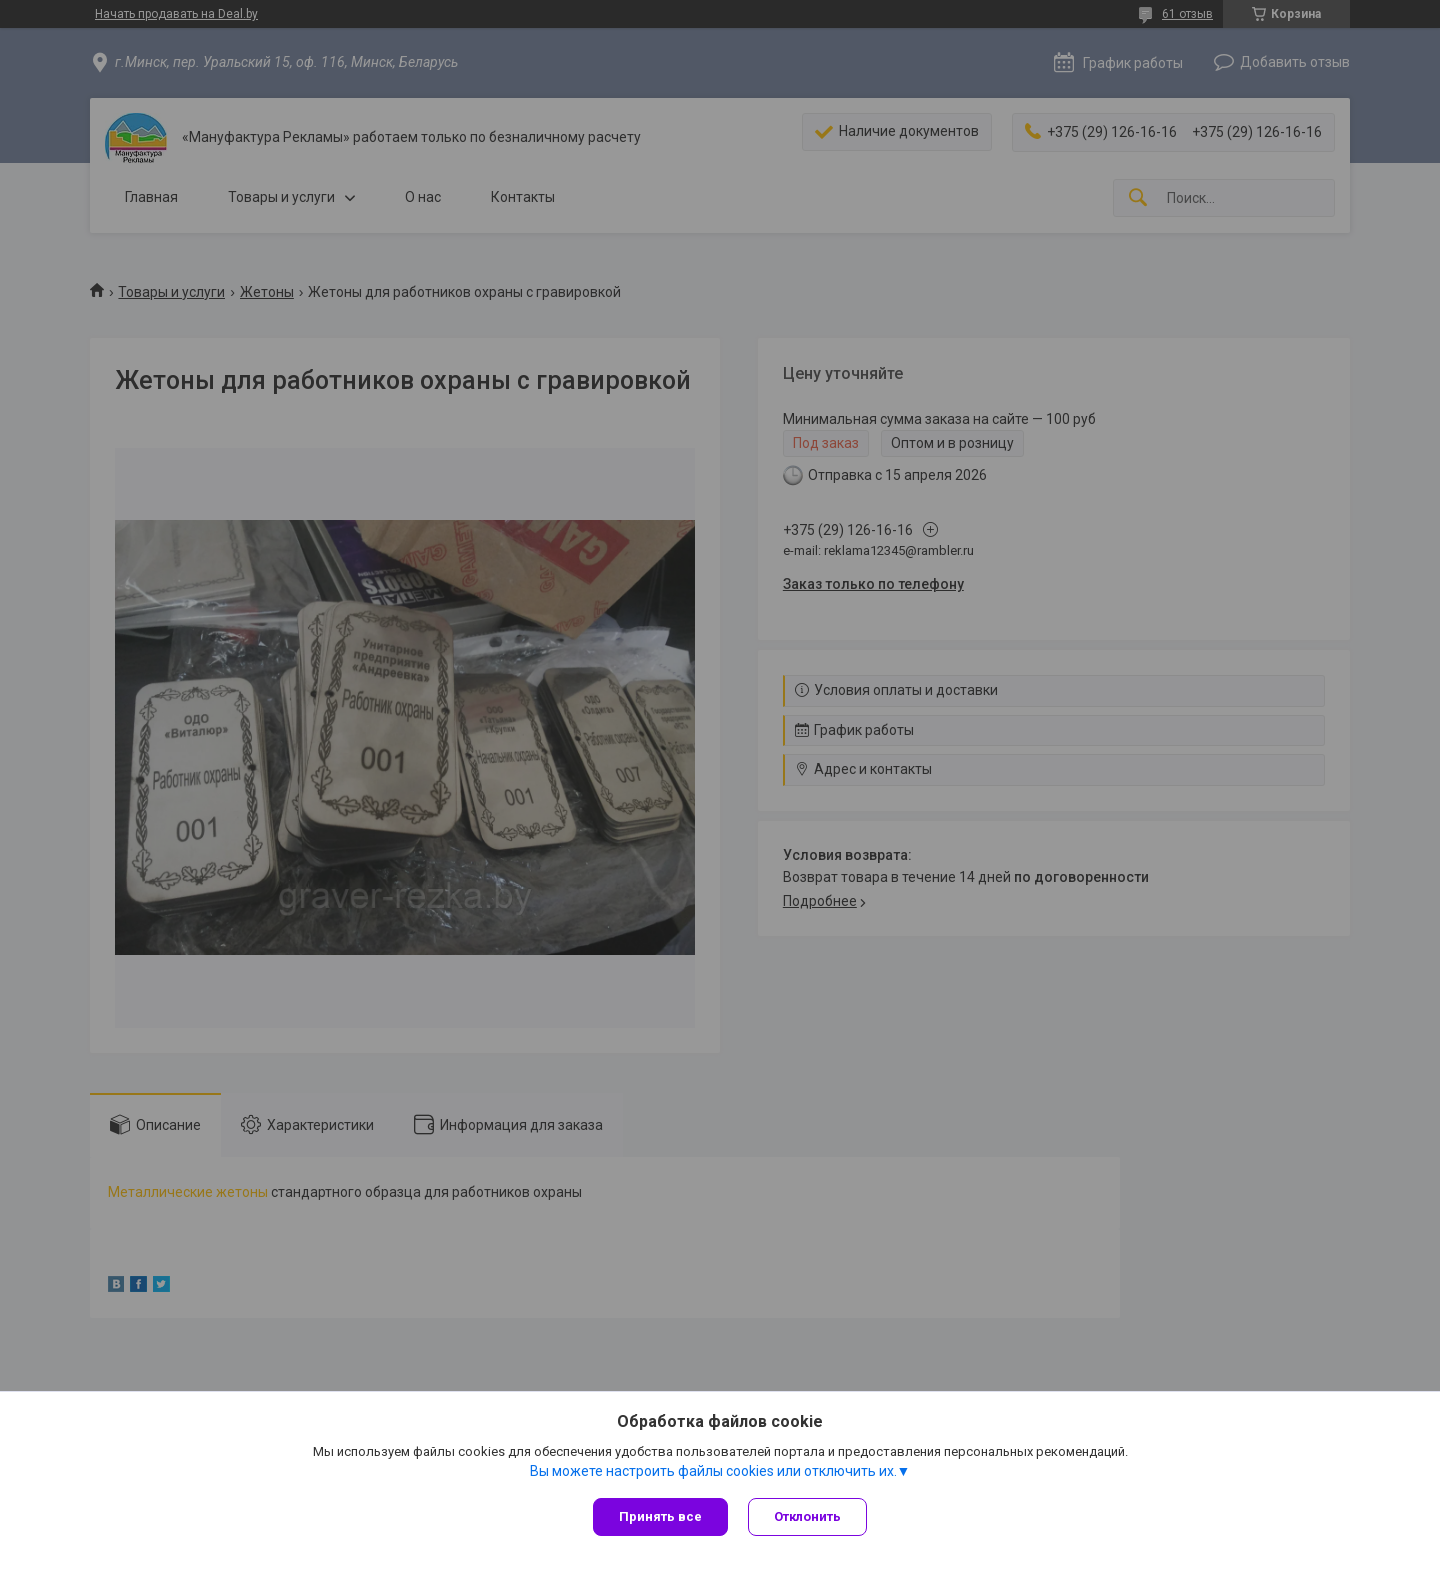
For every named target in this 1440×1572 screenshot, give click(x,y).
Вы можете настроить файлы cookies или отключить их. (713, 1471)
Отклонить (807, 1516)
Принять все (660, 1516)
